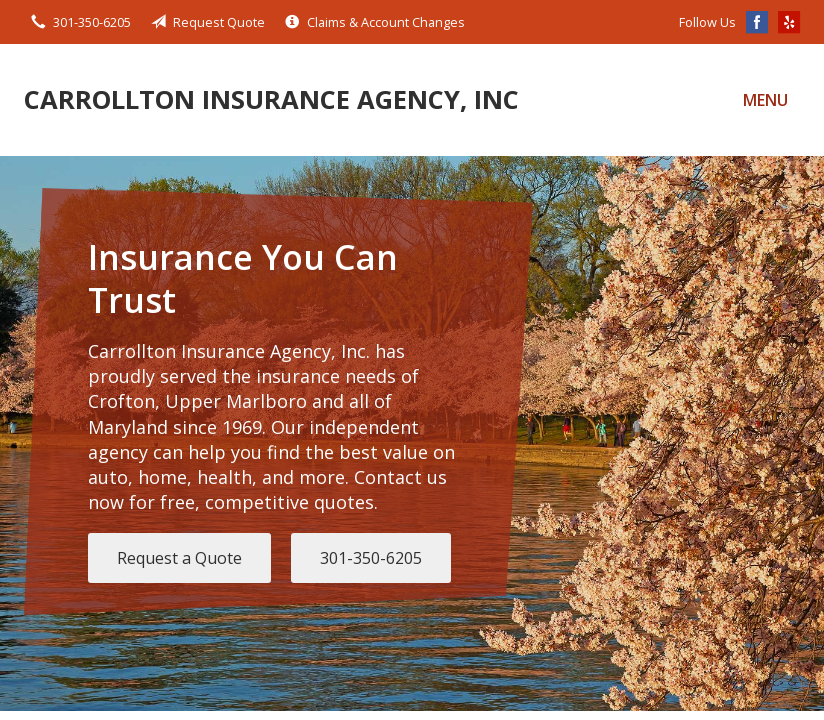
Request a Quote (179, 558)
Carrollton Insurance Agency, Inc (271, 99)
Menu (765, 100)
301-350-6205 (371, 558)
